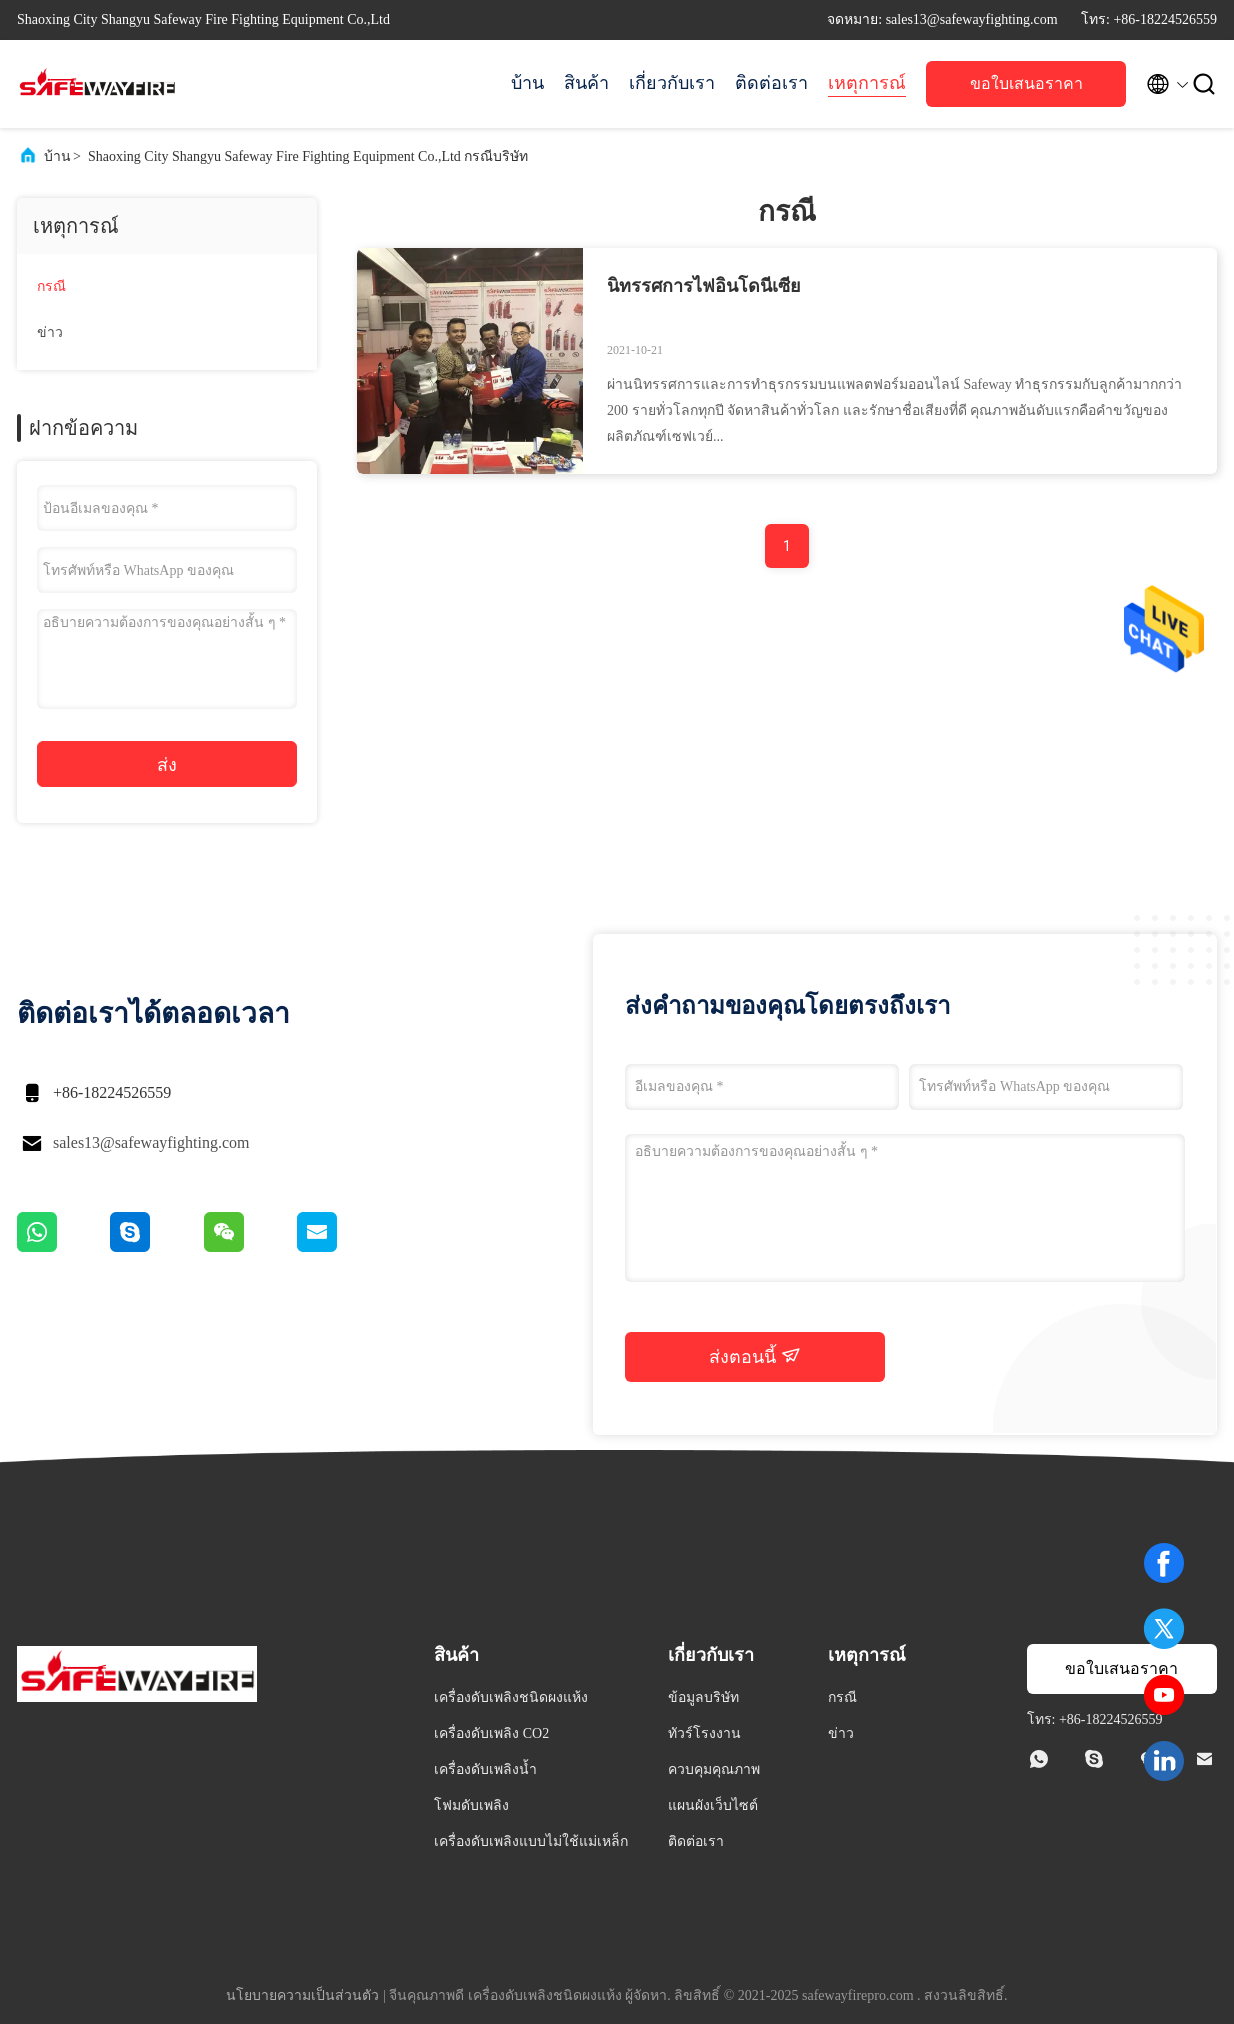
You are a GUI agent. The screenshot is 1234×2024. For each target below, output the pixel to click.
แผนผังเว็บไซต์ (713, 1805)
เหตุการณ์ (867, 83)
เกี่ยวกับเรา (672, 83)
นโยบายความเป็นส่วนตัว (302, 1995)
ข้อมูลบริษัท (703, 1697)
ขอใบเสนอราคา (1026, 83)
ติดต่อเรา (771, 83)
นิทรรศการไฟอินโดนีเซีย (704, 286)
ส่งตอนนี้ (755, 1356)
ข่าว (50, 332)
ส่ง (167, 765)
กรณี (51, 286)
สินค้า (586, 83)
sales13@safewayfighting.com (151, 1142)
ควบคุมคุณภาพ (714, 1769)
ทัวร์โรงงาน (704, 1733)
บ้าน (527, 83)
